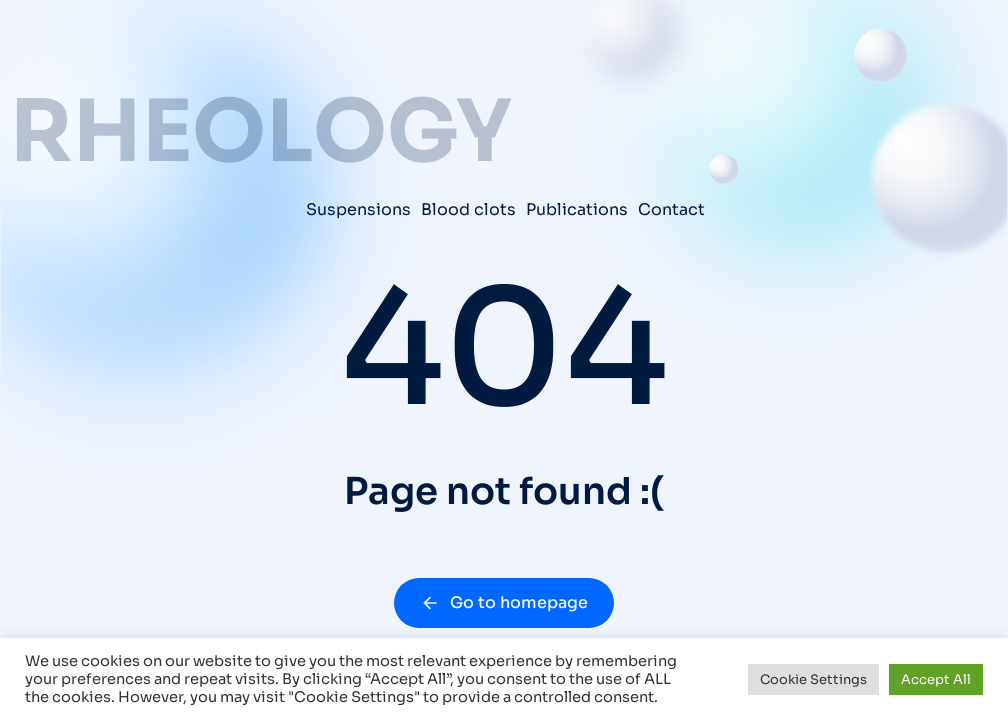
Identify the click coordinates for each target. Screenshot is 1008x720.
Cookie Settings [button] (813, 679)
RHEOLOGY (261, 132)
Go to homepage (504, 602)
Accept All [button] (936, 679)
